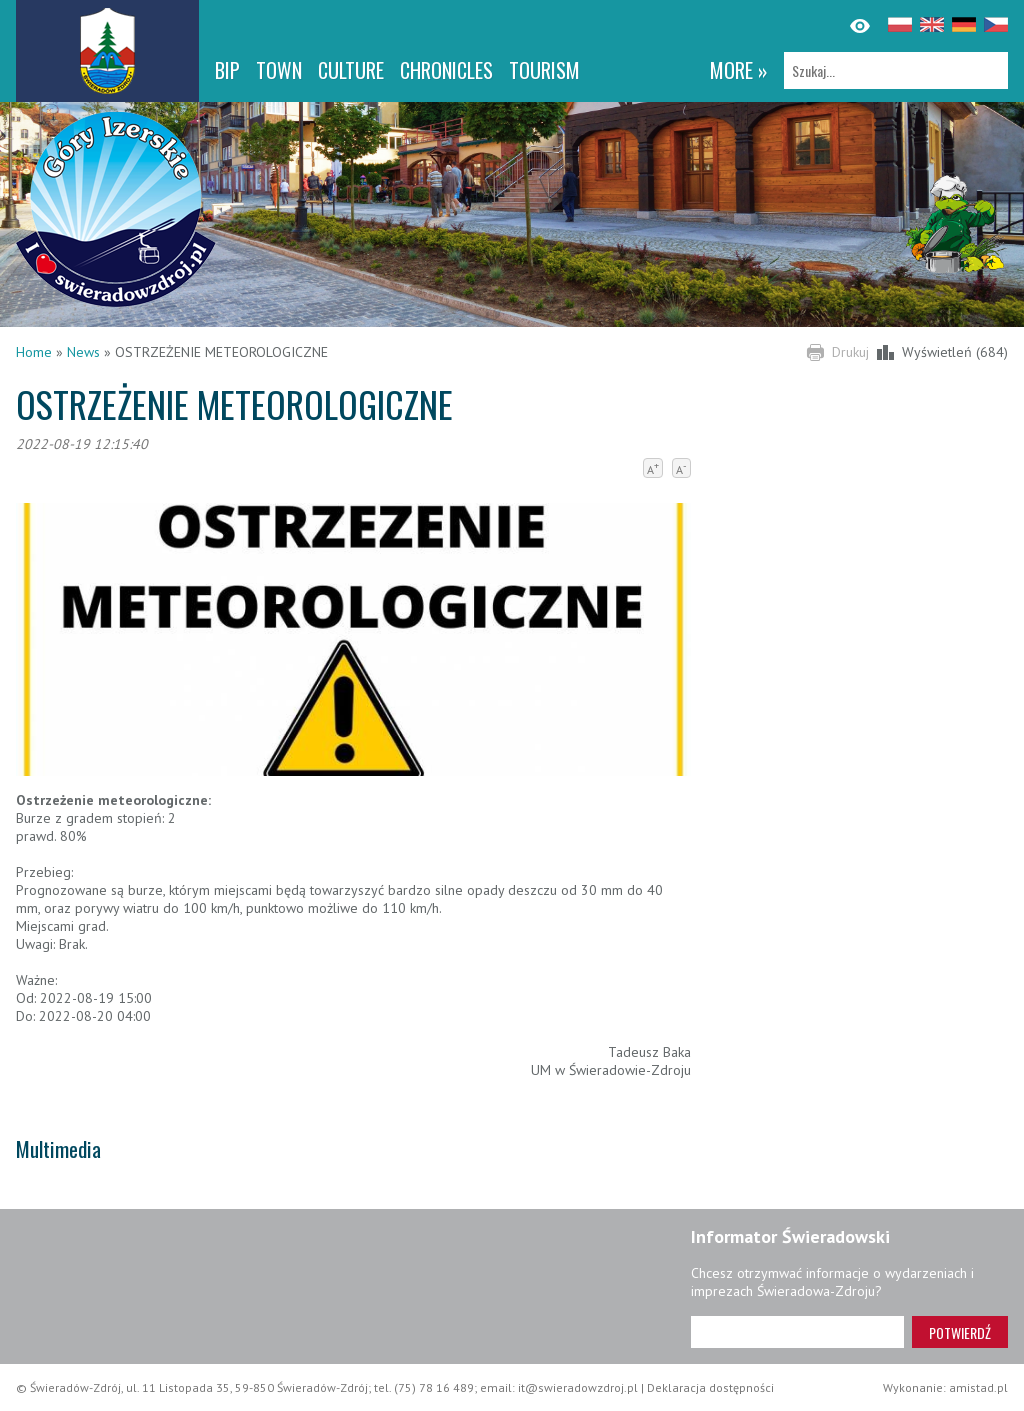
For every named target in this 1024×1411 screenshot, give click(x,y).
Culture (351, 70)
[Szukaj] (896, 70)
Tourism (544, 70)
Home (34, 352)
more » (739, 70)
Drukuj (850, 352)
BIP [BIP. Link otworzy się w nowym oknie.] (227, 70)
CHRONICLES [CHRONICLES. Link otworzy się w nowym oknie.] (446, 70)
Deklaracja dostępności (710, 1387)
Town (279, 70)
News (83, 352)
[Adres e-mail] (797, 1332)
